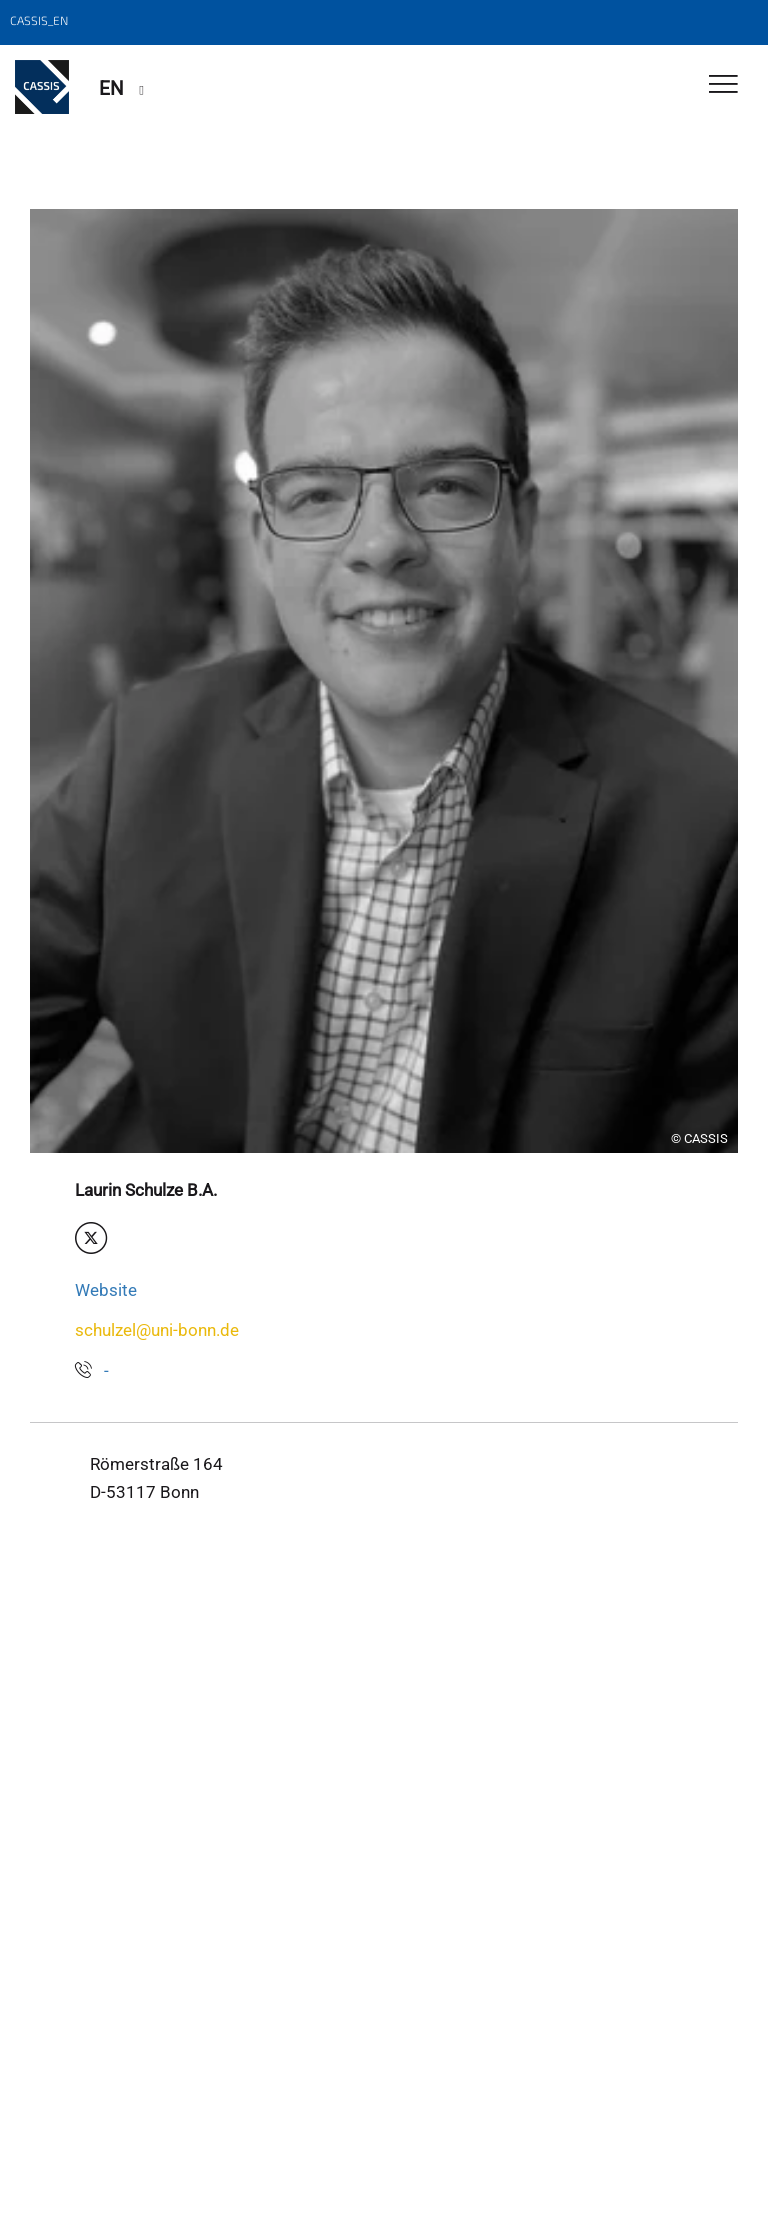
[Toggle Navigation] (723, 85)
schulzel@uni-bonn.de (157, 1330)
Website (106, 1290)
